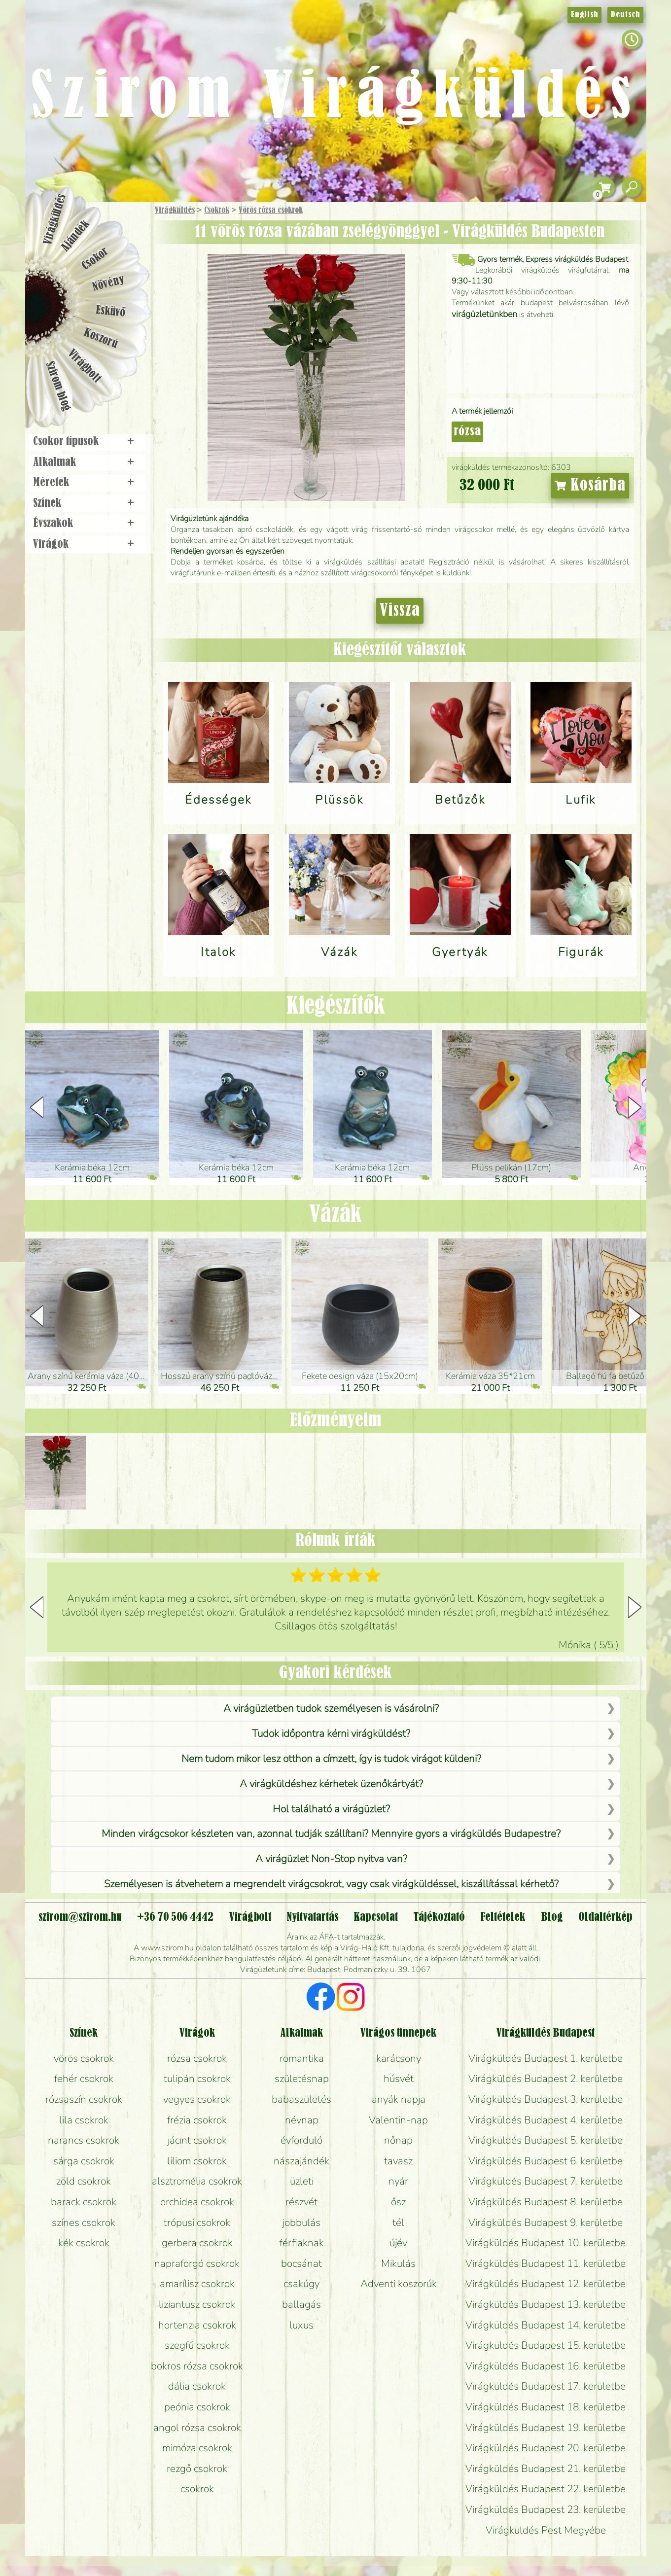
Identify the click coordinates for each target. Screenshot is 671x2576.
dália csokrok (197, 2386)
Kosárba (590, 486)
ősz (398, 2202)
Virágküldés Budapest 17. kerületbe (545, 2386)
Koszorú (100, 338)
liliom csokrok (197, 2161)
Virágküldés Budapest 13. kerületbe (545, 2304)
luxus (301, 2325)
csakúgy (301, 2284)
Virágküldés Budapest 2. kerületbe (545, 2078)
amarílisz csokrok (197, 2284)
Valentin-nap (398, 2120)
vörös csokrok (84, 2058)
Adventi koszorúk (398, 2284)
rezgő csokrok (197, 2468)
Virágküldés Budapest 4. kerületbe (545, 2120)
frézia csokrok (197, 2120)
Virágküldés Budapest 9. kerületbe (545, 2222)
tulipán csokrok (197, 2078)
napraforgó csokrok (197, 2263)
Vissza (400, 611)
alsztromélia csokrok (197, 2181)
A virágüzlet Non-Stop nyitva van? (331, 1859)
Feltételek (502, 1917)
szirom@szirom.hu (80, 1917)
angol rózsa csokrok (197, 2428)
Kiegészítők (335, 1006)
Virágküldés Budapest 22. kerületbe (545, 2489)
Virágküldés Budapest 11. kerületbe (545, 2263)
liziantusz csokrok (197, 2304)
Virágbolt (84, 366)
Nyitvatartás (312, 1917)
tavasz (398, 2161)
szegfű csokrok (197, 2345)
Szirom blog (58, 386)
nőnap (398, 2140)
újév (398, 2243)
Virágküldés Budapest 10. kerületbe (545, 2243)
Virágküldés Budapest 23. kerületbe (545, 2509)
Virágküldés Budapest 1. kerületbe (545, 2058)
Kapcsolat (375, 1917)
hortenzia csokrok (197, 2325)
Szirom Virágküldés (335, 99)
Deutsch (625, 15)
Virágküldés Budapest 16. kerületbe (545, 2366)
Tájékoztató (439, 1917)
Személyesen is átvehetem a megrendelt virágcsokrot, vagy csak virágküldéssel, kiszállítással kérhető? (331, 1884)
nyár (398, 2181)
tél (398, 2222)
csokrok (197, 2489)
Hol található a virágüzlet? (331, 1809)
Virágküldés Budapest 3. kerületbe (545, 2099)
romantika (302, 2058)
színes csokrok (83, 2222)
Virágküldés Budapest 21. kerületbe (545, 2468)
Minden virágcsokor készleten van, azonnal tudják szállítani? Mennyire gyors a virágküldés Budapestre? (331, 1833)
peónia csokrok (197, 2407)
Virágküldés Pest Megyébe (546, 2530)
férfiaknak (302, 2243)
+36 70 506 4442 (175, 1917)
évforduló (301, 2140)
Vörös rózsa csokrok (271, 210)
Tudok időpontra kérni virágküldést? (331, 1733)
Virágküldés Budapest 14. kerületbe (545, 2325)
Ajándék (75, 235)
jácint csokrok (197, 2140)
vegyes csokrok (197, 2099)
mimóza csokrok (197, 2448)
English (584, 15)
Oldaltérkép (605, 1917)
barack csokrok (83, 2202)
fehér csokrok (83, 2078)
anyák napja (398, 2099)
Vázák (335, 1215)
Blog (552, 1917)
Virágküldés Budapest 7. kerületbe (545, 2181)
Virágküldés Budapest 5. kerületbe (545, 2140)
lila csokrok (83, 2120)
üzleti (302, 2181)
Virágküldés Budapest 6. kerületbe (545, 2161)
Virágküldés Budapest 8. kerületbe (545, 2202)
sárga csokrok (83, 2161)
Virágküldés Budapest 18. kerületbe (545, 2407)
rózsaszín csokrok (83, 2099)
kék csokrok (83, 2243)
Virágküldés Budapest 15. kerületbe (545, 2345)
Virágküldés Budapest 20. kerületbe (545, 2448)
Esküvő (110, 311)
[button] (634, 1107)
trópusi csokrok (197, 2222)
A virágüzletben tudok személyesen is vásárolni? (331, 1708)
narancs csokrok (83, 2140)
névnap (301, 2120)
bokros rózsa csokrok (197, 2366)
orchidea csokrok (197, 2202)
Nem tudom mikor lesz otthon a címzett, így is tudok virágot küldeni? (331, 1758)
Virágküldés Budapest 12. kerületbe (545, 2284)
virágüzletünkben (484, 314)
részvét (301, 2202)
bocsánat (301, 2263)
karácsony (398, 2058)
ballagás (301, 2304)
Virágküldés (175, 210)
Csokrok (216, 210)
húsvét (399, 2078)
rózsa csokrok (197, 2058)
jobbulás (301, 2222)
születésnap (302, 2078)
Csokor (95, 259)
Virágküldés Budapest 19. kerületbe (545, 2428)
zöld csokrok (83, 2181)
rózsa (467, 432)
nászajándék (301, 2161)
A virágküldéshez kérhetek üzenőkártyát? (331, 1784)
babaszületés (301, 2099)
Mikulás (398, 2263)
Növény (108, 283)
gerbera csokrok (197, 2243)
